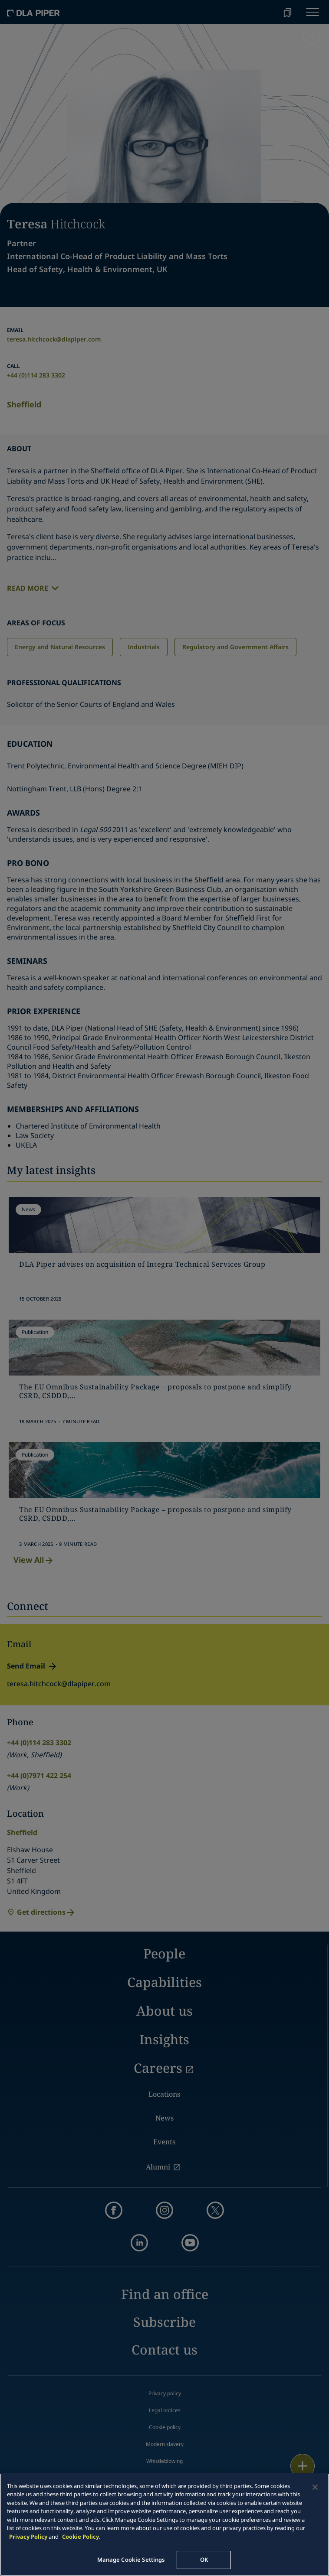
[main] (164, 2524)
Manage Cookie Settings (131, 2559)
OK (204, 2559)
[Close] (315, 2487)
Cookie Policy (80, 2536)
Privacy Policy (28, 2536)
